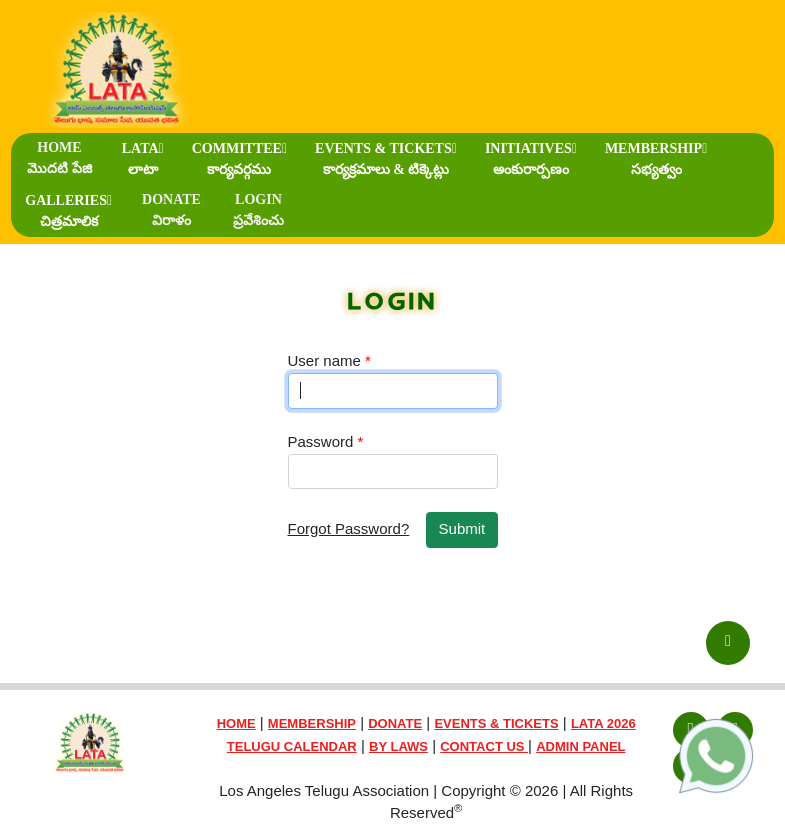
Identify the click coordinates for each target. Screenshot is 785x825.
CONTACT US (484, 746)
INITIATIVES (531, 159)
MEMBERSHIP (656, 159)
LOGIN (258, 210)
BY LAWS (398, 746)
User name (329, 360)
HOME (59, 158)
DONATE (171, 210)
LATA (143, 159)
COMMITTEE (239, 159)
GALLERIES (68, 211)
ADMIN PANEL (580, 746)
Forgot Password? (349, 528)
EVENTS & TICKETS (386, 159)
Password (326, 441)
